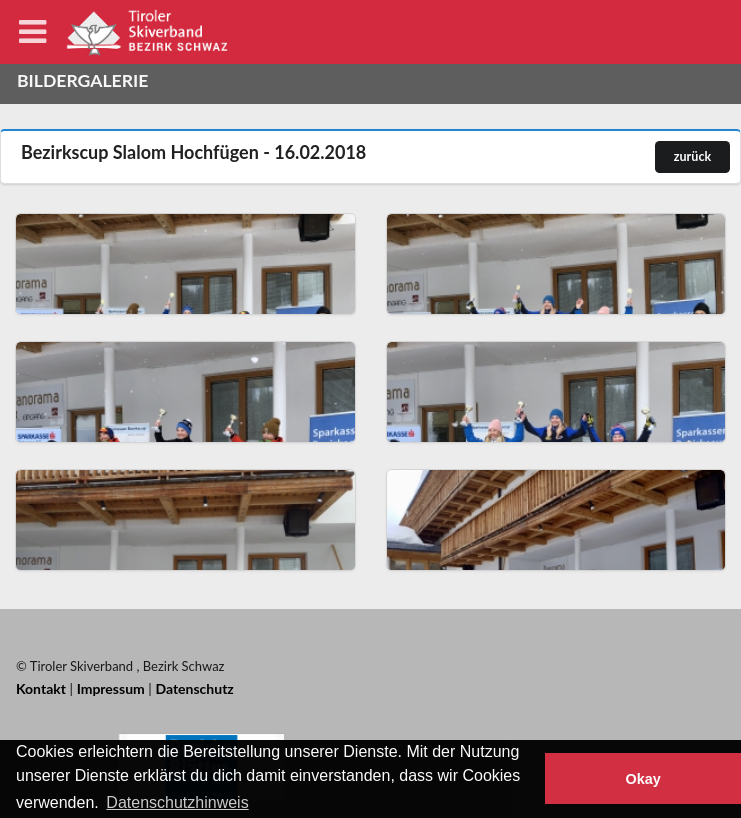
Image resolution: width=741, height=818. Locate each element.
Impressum (111, 688)
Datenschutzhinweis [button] (177, 802)
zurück (692, 156)
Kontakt (41, 688)
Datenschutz (194, 688)
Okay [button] (642, 779)
